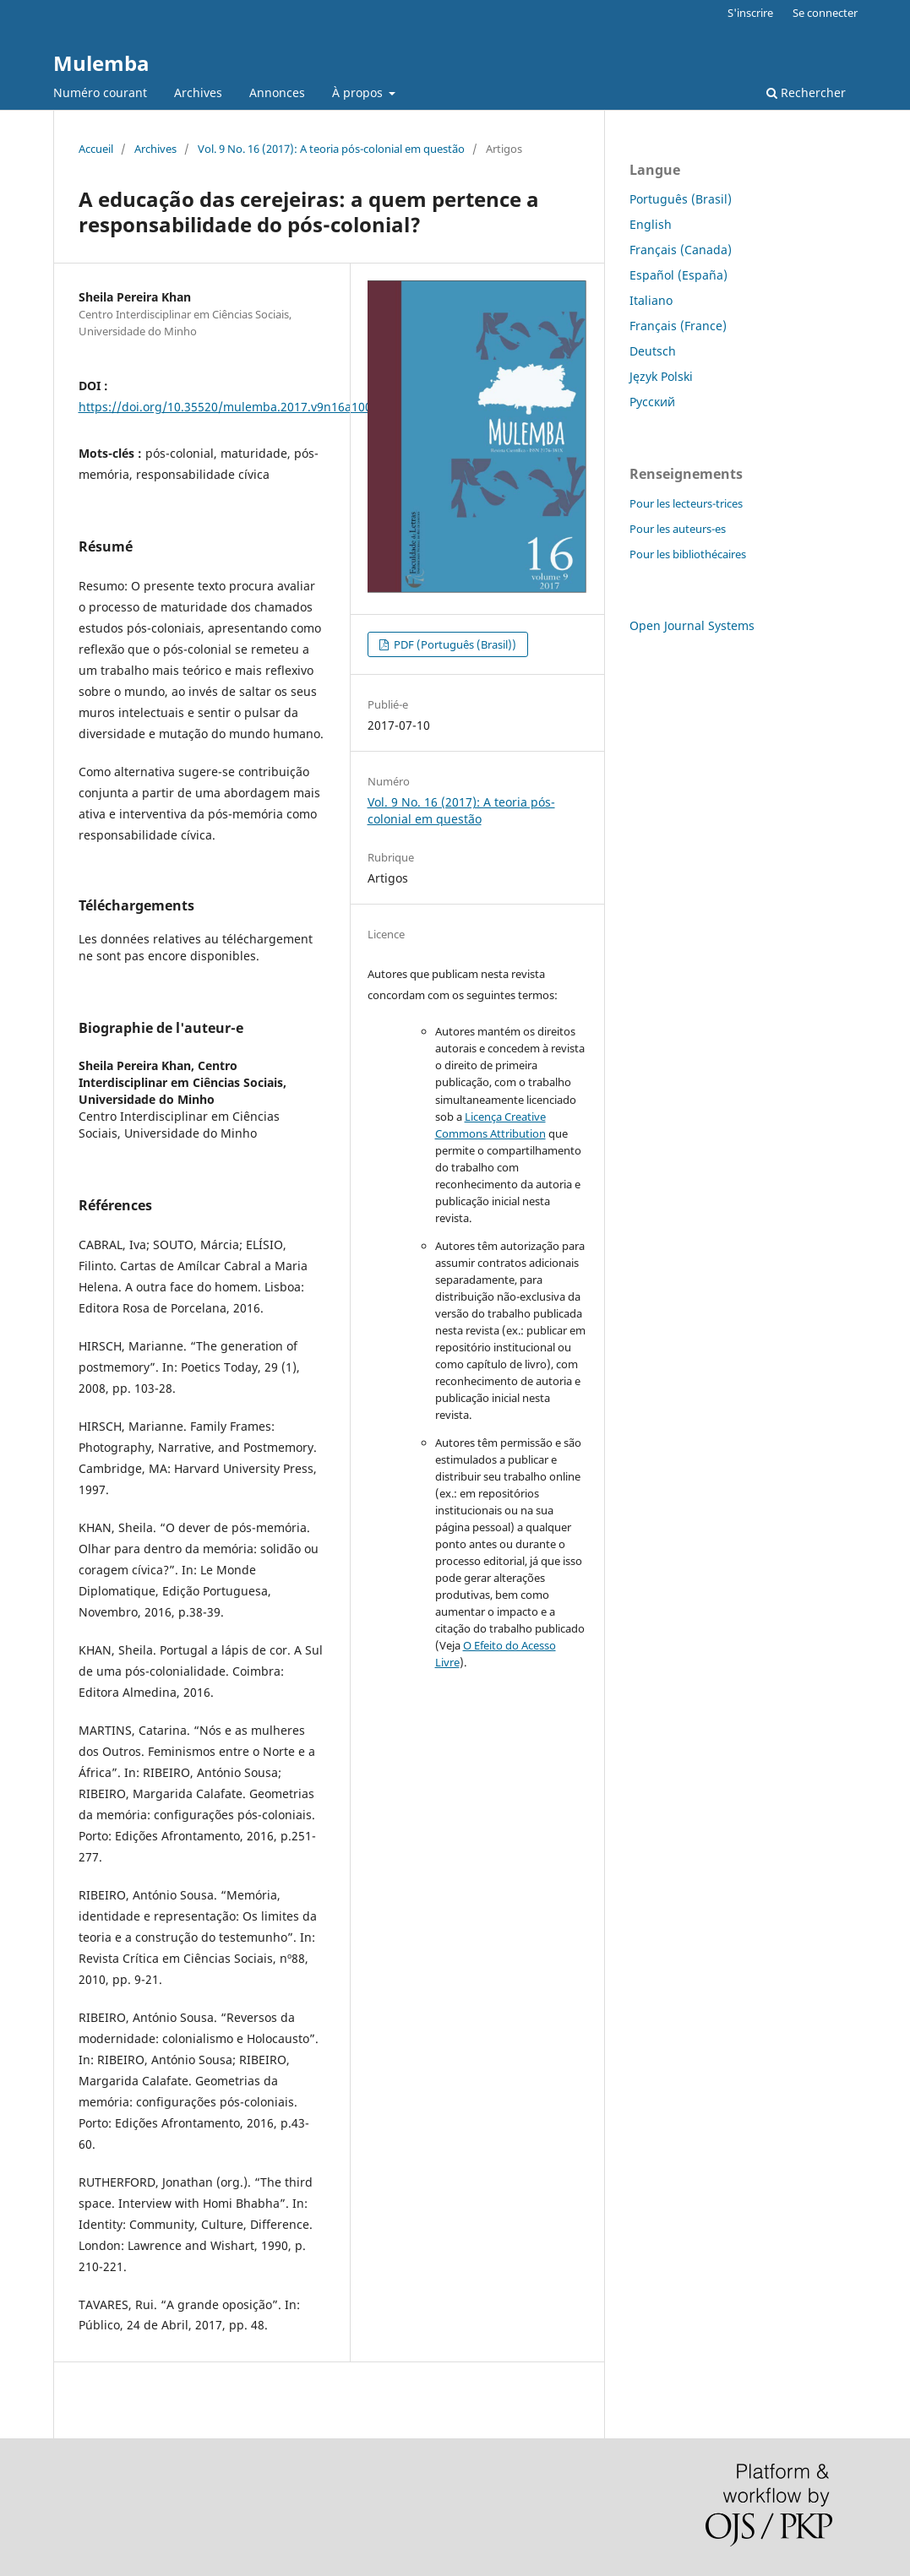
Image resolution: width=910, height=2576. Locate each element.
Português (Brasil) (680, 199)
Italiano (651, 300)
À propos (359, 92)
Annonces (277, 92)
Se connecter (825, 12)
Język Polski (661, 376)
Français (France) (678, 326)
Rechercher (806, 92)
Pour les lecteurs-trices (686, 503)
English (650, 224)
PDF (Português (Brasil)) (453, 644)
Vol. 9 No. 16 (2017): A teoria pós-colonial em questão (331, 148)
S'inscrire (750, 12)
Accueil (96, 148)
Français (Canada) (680, 250)
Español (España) (678, 275)
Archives (198, 92)
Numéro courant (100, 92)
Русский (652, 402)
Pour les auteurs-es (677, 528)
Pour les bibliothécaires (687, 554)
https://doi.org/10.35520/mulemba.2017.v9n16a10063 (232, 407)
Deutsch (652, 351)
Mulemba (101, 63)
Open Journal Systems (692, 625)
